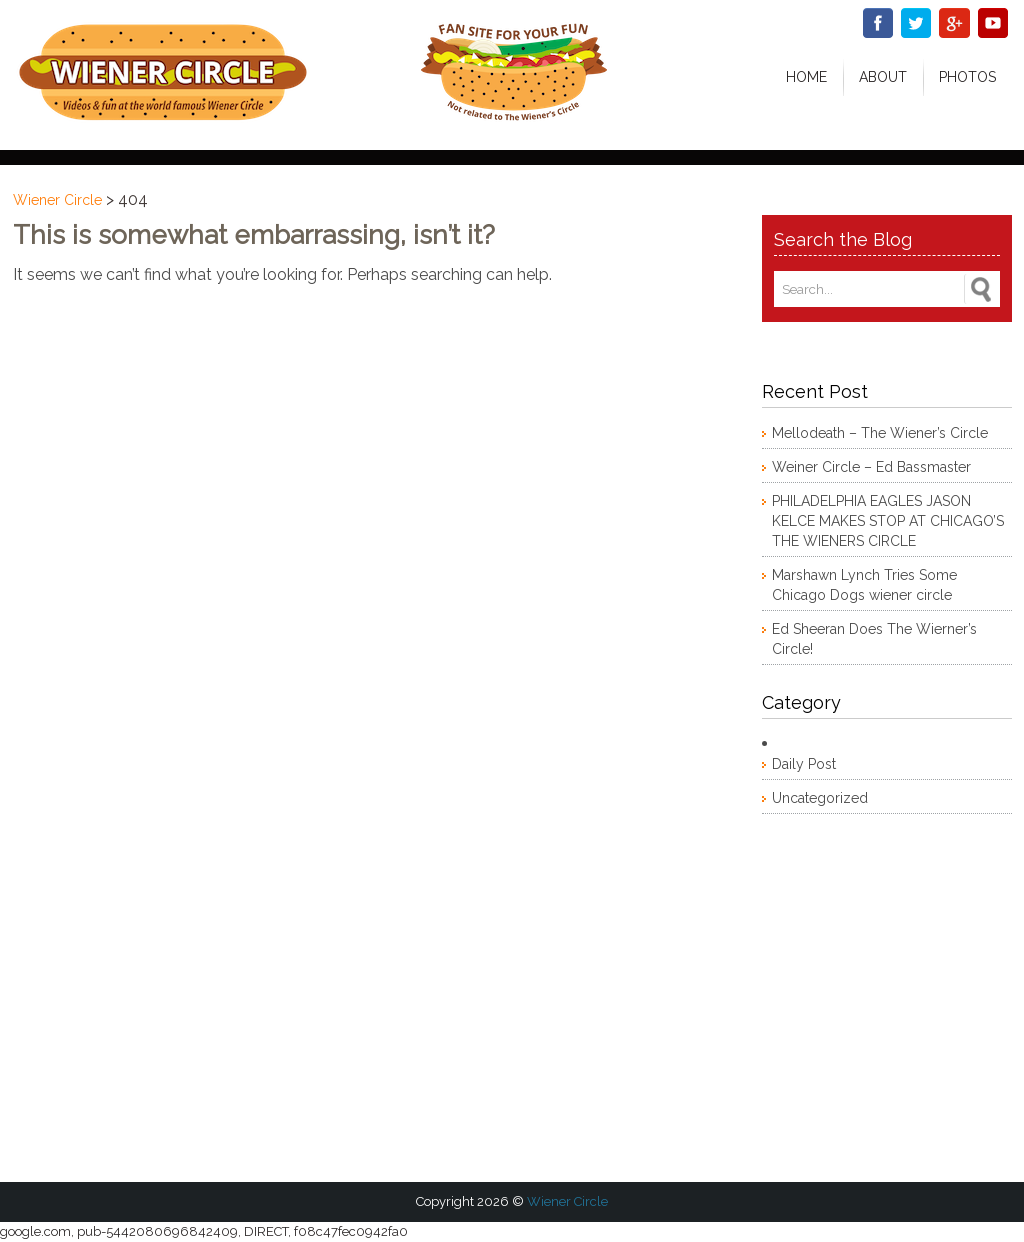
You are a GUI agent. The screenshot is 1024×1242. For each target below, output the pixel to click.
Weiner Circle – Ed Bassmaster (871, 467)
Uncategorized (820, 798)
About (883, 77)
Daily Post (804, 764)
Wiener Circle (57, 200)
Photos (967, 77)
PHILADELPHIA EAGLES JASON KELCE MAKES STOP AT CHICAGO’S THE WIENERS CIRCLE (888, 521)
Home (806, 77)
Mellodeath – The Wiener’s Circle (880, 433)
